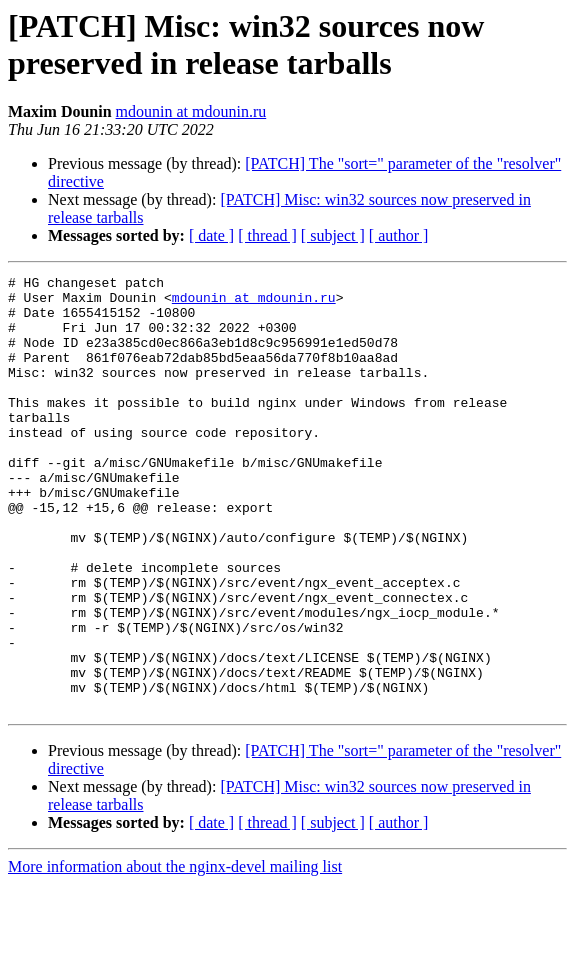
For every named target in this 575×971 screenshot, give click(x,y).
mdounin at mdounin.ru (191, 111)
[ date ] (211, 235)
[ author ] (399, 235)
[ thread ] (267, 235)
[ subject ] (333, 235)
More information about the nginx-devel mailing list (175, 953)
